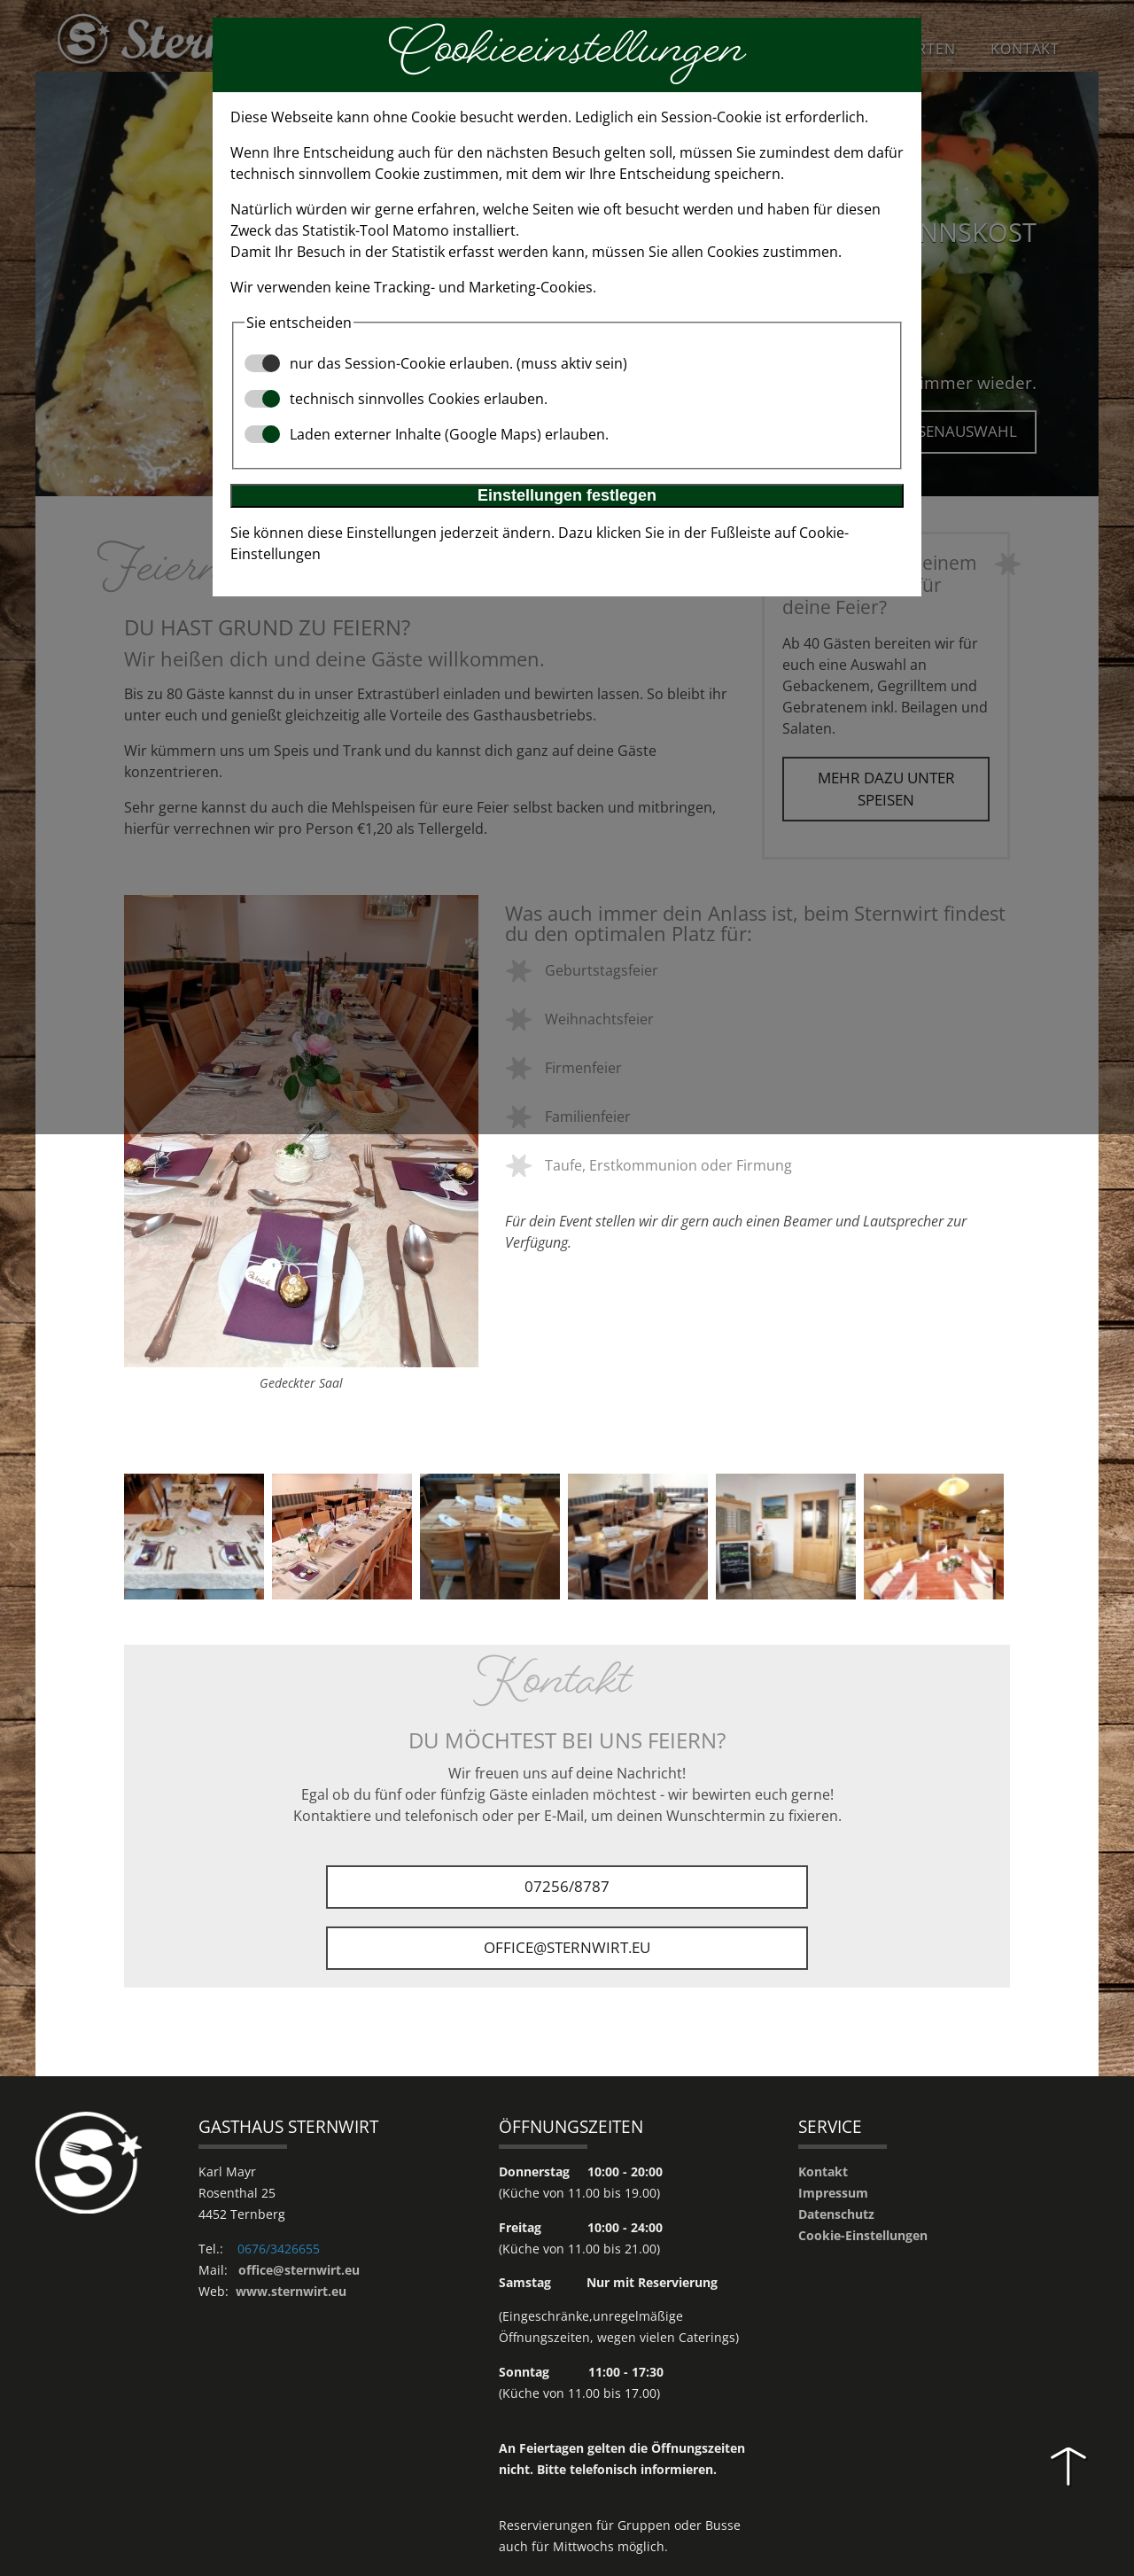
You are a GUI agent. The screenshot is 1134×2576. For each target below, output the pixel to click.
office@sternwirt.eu (567, 1948)
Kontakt (823, 2172)
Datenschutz (836, 2214)
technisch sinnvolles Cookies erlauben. (396, 399)
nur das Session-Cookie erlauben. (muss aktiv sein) (436, 363)
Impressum (833, 2193)
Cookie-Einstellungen (863, 2236)
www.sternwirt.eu (291, 2292)
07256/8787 (567, 1887)
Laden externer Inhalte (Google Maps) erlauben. (427, 434)
